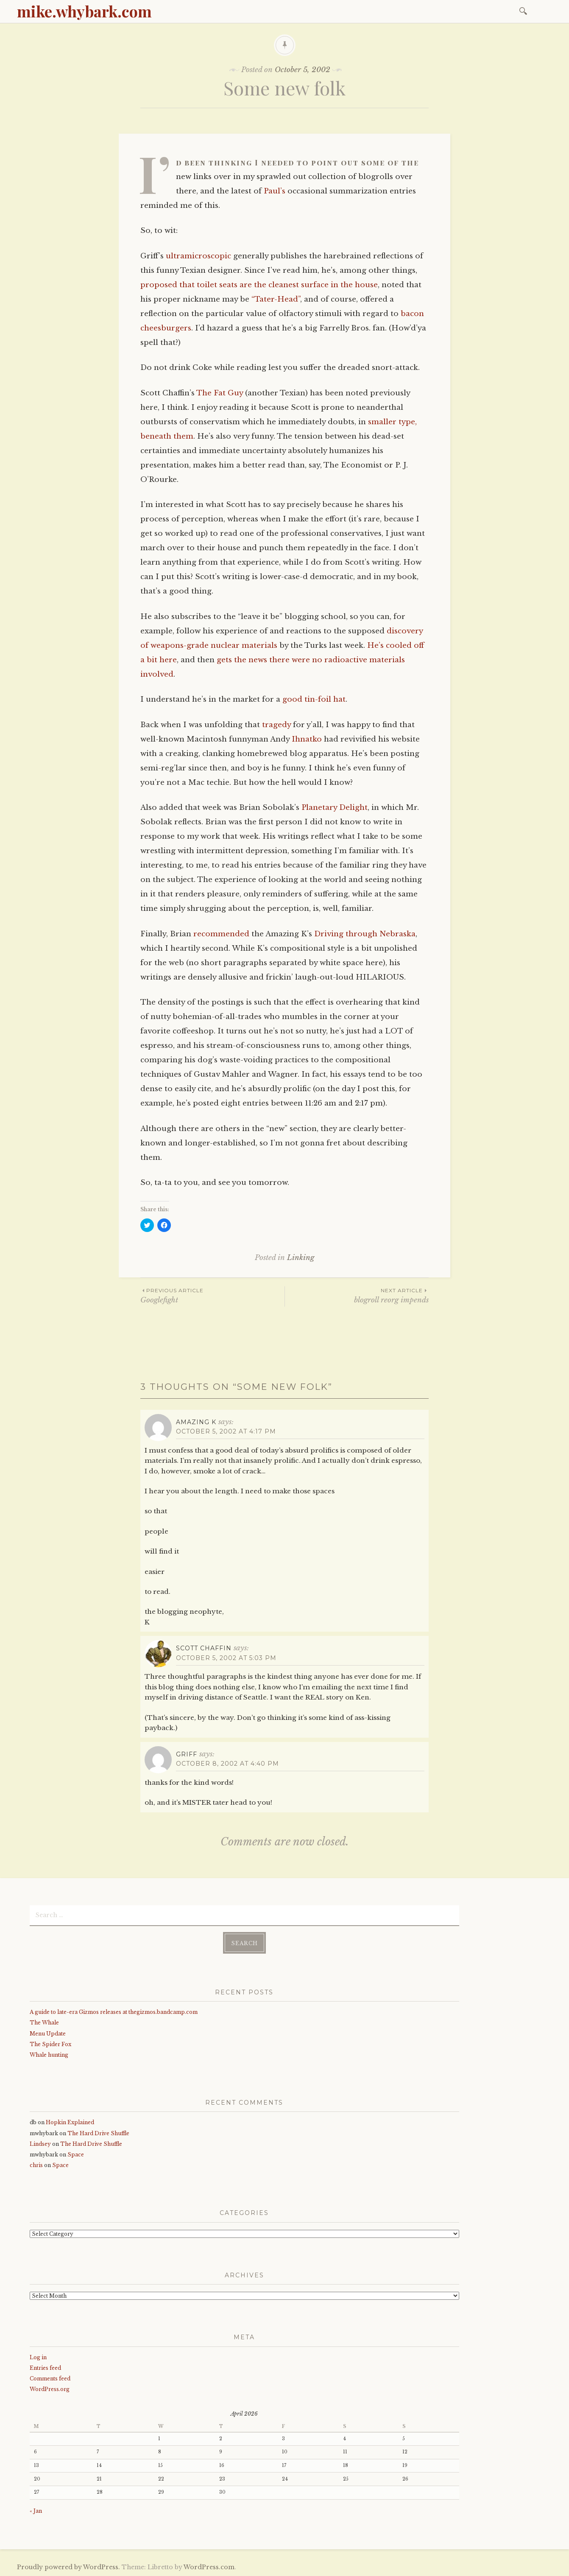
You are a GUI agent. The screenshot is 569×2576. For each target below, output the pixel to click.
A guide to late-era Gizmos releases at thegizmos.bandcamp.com (114, 2012)
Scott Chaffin (204, 1648)
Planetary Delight (334, 807)
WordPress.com (209, 2567)
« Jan (36, 2511)
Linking (300, 1257)
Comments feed (50, 2378)
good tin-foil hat (314, 699)
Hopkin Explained (70, 2122)
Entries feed (45, 2367)
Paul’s (274, 191)
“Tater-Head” (275, 299)
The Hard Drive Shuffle (98, 2133)
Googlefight (212, 1295)
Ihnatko (307, 739)
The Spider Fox (50, 2044)
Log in (38, 2357)
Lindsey (40, 2144)
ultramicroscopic (198, 256)
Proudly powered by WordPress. (68, 2567)
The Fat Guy (219, 393)
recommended (221, 934)
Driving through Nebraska (365, 934)
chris (36, 2165)
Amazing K (196, 1422)
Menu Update (48, 2033)
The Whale (44, 2022)
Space (75, 2154)
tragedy (276, 724)
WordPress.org (50, 2389)
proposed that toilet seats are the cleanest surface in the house (259, 284)
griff (186, 1754)
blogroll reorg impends (357, 1295)
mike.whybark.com (84, 11)
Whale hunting (49, 2055)
